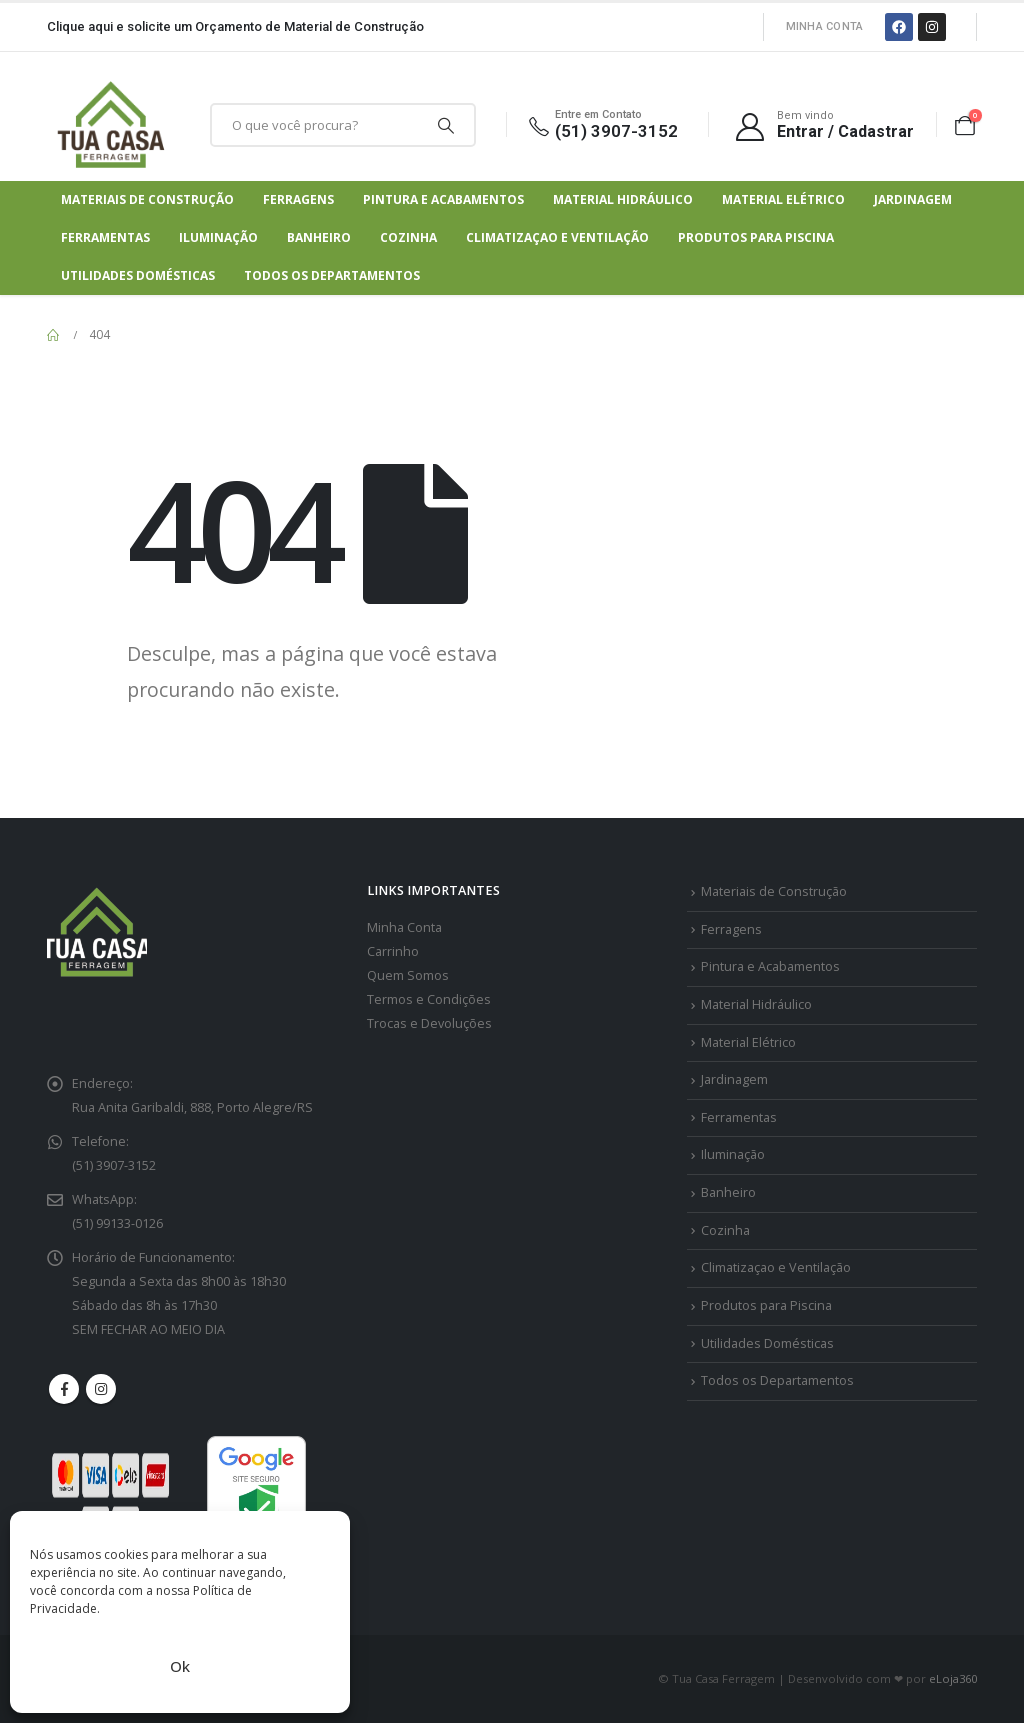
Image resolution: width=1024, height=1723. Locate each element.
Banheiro (319, 237)
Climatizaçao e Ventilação (557, 237)
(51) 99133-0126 (117, 1223)
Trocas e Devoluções (429, 1023)
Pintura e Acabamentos (443, 199)
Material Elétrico (783, 199)
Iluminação (218, 237)
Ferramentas (105, 237)
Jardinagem (913, 199)
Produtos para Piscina (756, 237)
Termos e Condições (429, 999)
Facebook (64, 1389)
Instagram (101, 1389)
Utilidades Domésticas (138, 275)
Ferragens (298, 199)
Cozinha (408, 237)
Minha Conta (825, 26)
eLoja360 (953, 1678)
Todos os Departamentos (332, 275)
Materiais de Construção (147, 199)
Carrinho (393, 951)
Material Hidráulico (623, 199)
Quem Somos (408, 975)
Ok (180, 1666)
